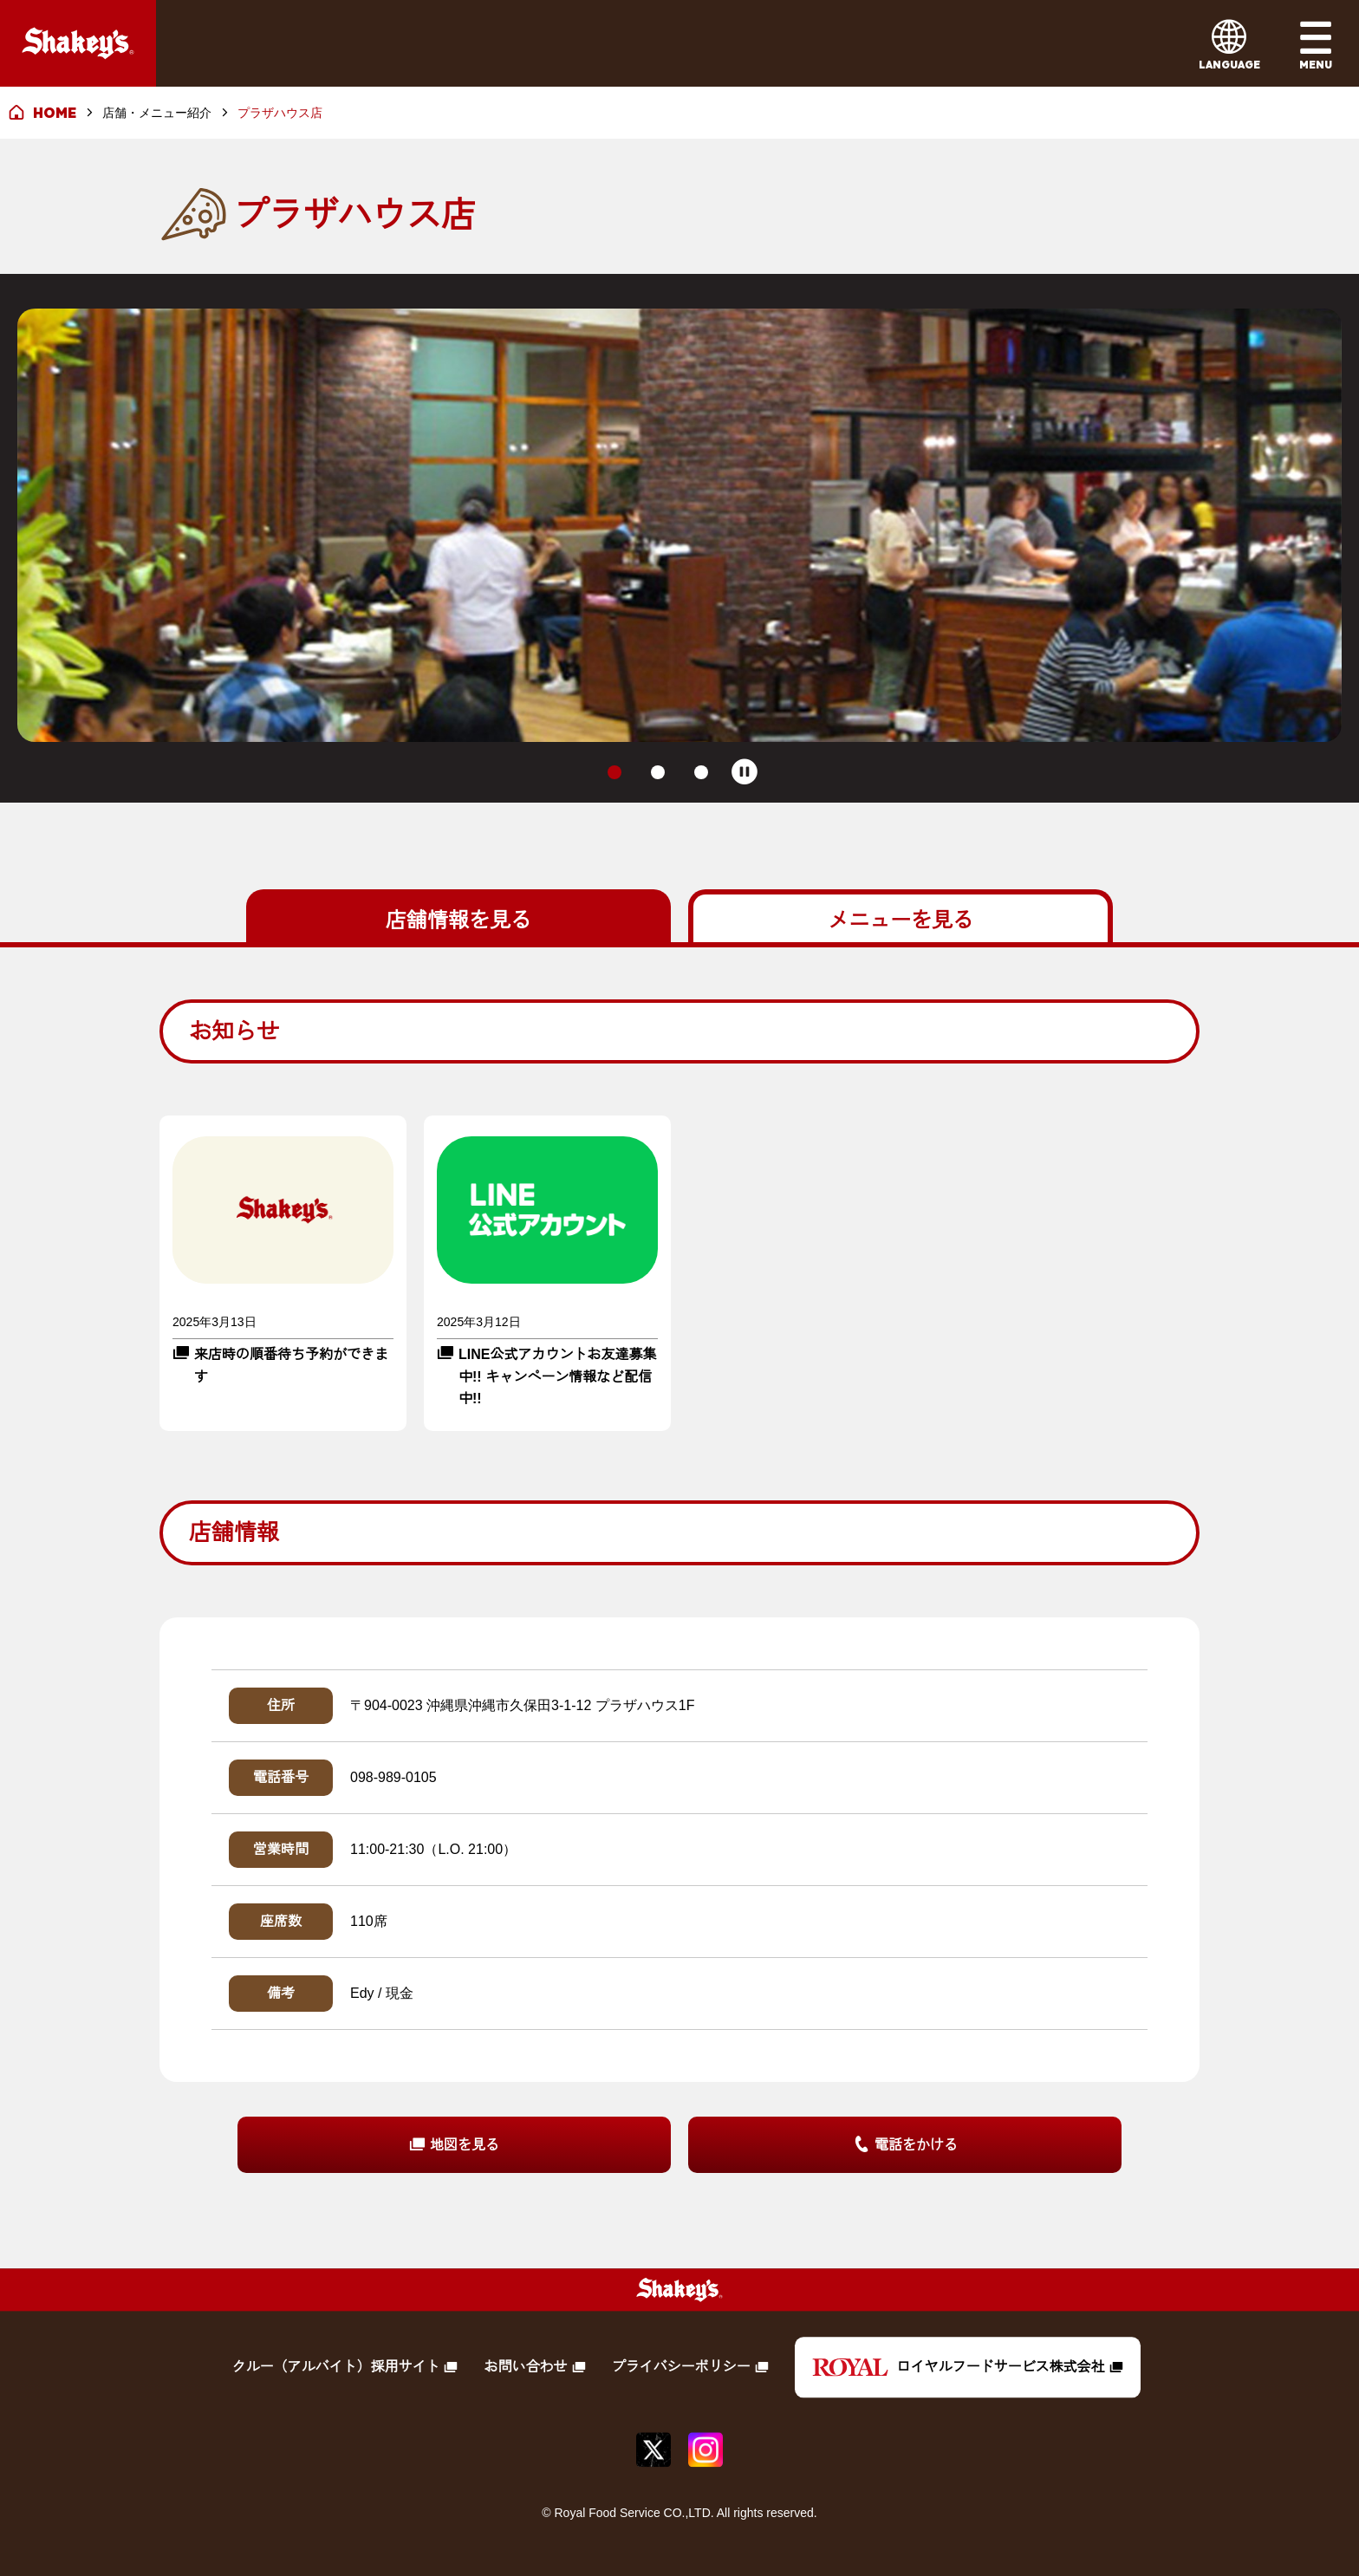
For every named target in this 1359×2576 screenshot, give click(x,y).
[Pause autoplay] (744, 772)
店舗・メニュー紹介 (156, 113)
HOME (54, 112)
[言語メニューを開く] (1229, 43)
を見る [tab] (458, 918)
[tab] (614, 772)
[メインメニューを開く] (1315, 43)
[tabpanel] (679, 1586)
